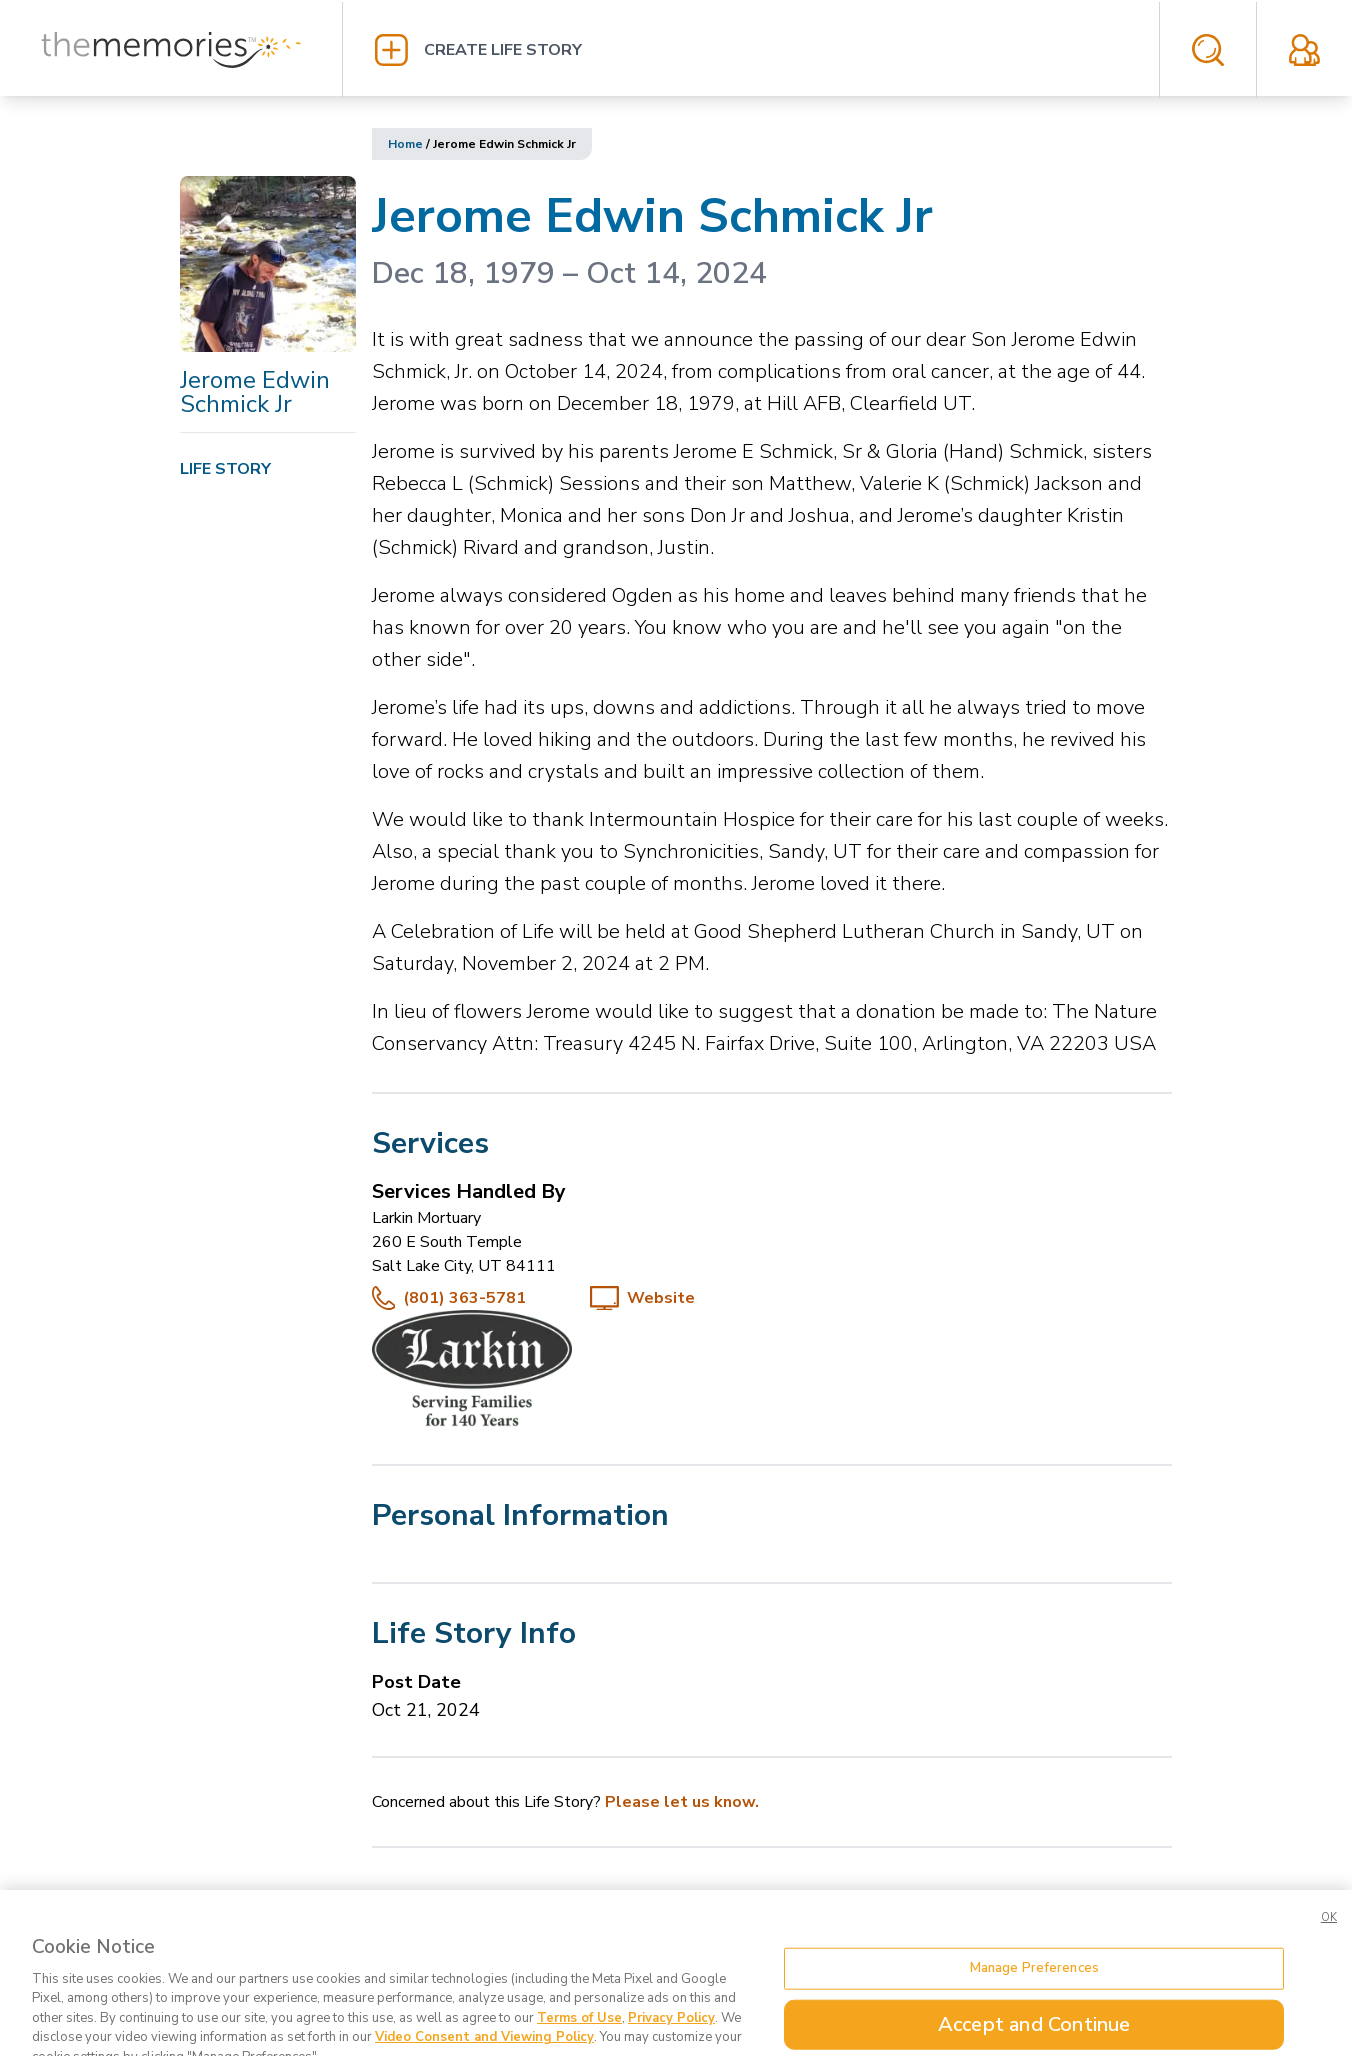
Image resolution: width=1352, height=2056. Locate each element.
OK (1329, 1942)
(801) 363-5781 (464, 1298)
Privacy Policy (671, 2043)
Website (661, 1298)
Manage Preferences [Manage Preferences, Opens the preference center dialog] (1034, 1993)
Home (405, 144)
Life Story (225, 469)
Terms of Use (579, 2043)
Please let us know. (682, 1802)
